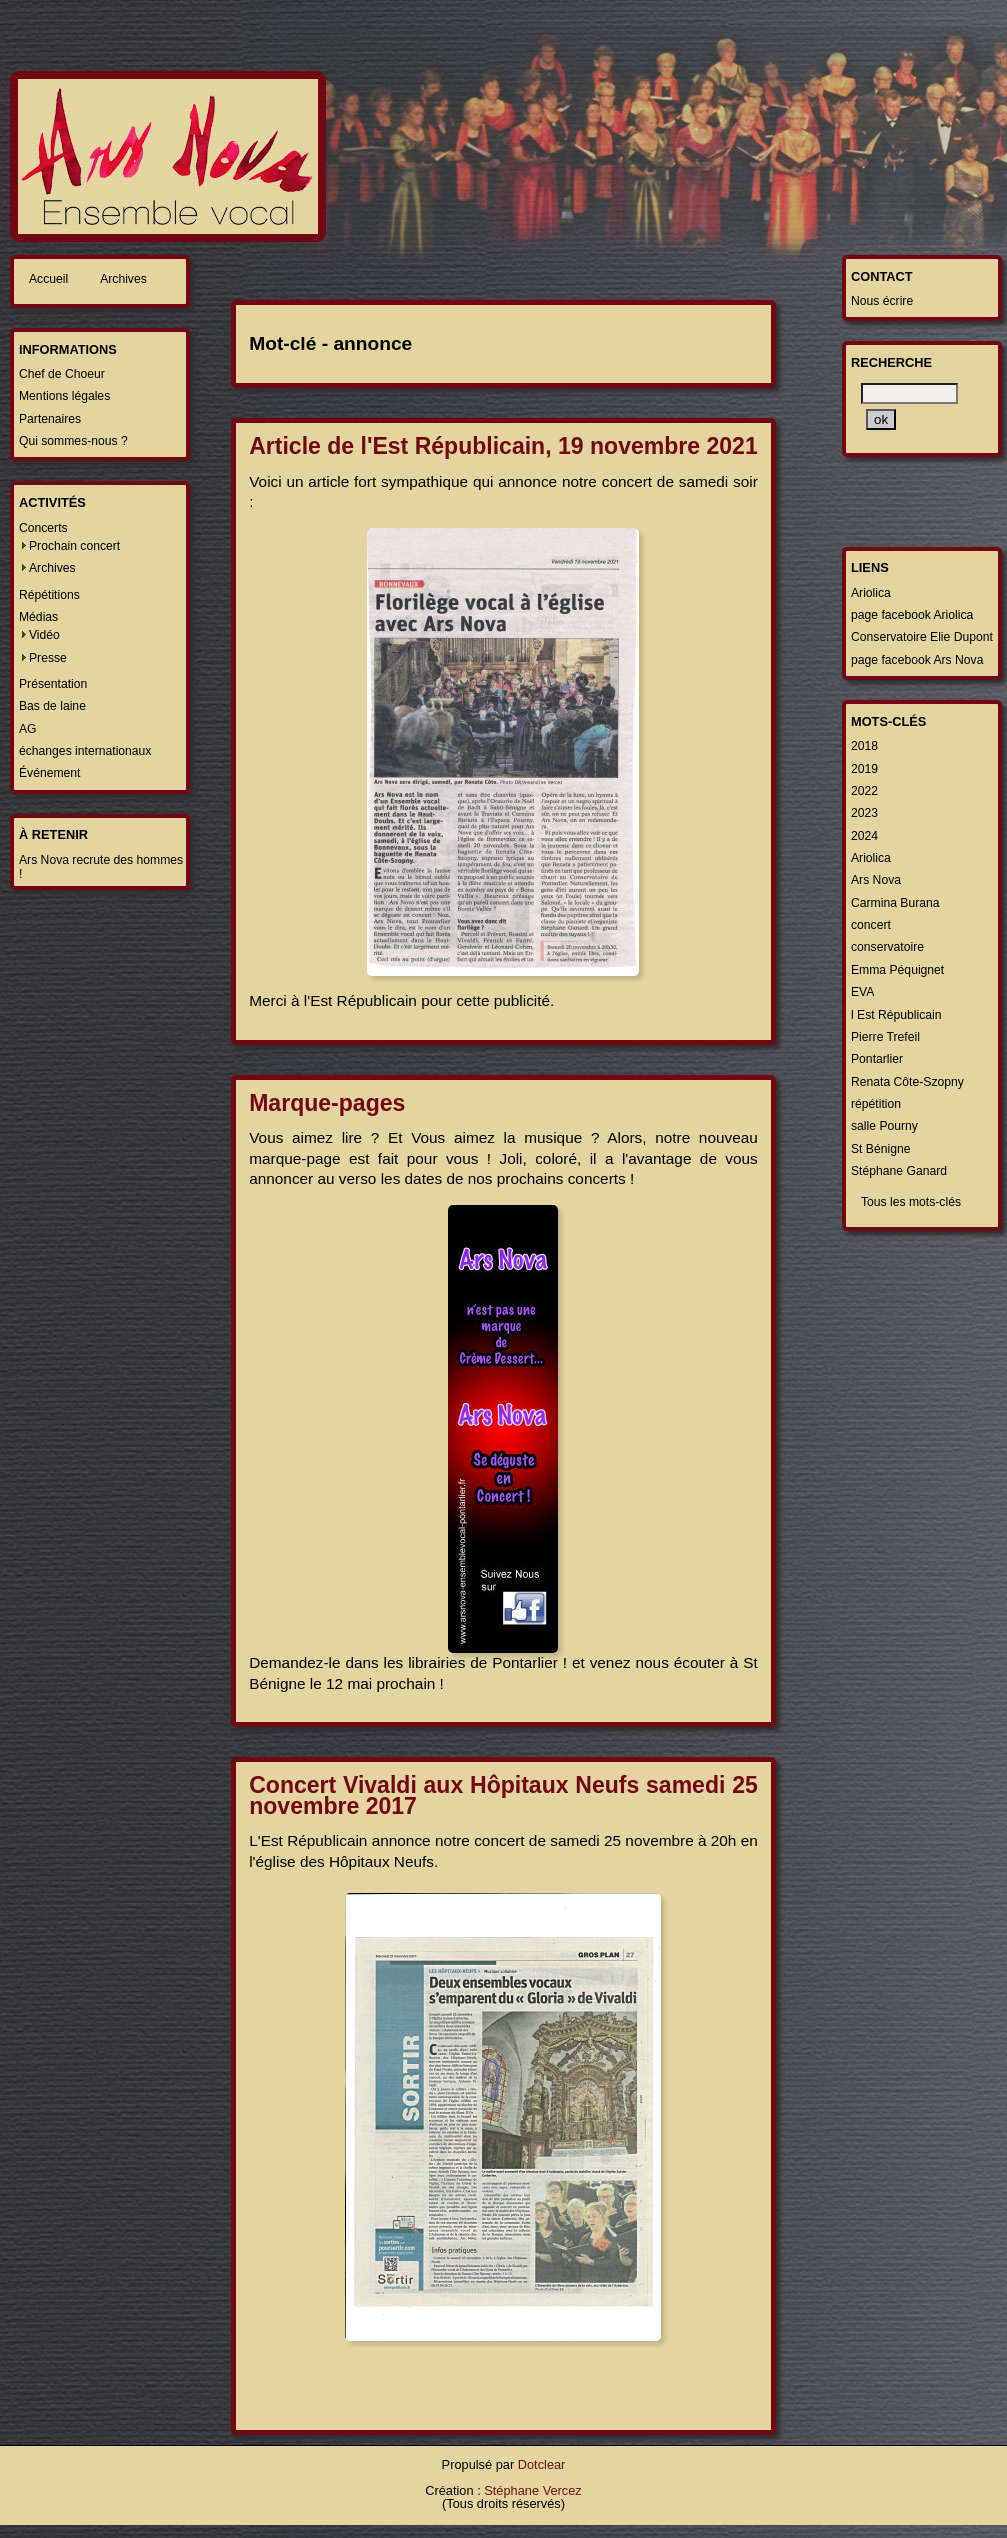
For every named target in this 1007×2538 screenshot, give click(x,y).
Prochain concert (74, 546)
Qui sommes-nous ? (73, 441)
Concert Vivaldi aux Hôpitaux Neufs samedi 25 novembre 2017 (503, 1795)
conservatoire (887, 947)
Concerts (43, 528)
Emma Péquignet (897, 970)
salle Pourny (884, 1126)
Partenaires (50, 419)
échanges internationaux (85, 751)
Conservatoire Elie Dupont (922, 637)
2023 (864, 813)
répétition (876, 1104)
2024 (864, 836)
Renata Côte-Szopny (907, 1082)
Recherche (891, 362)
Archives (123, 279)
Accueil (48, 279)
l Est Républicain (896, 1015)
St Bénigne (880, 1149)
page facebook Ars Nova (917, 660)
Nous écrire (882, 301)
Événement (50, 773)
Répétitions (49, 595)
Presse (48, 658)
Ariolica (871, 593)
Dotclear (542, 2464)
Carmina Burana (895, 903)
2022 (864, 791)
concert (871, 925)
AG (28, 729)
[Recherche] (909, 393)
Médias (38, 617)
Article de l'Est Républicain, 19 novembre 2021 (503, 446)
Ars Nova (876, 880)
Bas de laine (52, 706)
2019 (864, 769)
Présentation (53, 684)
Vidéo (44, 635)
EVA (862, 992)
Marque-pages (327, 1103)
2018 (864, 746)
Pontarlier (877, 1059)
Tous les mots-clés (911, 1202)
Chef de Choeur (62, 374)
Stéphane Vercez (532, 2490)
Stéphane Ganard (899, 1171)
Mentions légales (64, 396)
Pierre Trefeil (885, 1037)
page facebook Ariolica (912, 615)
